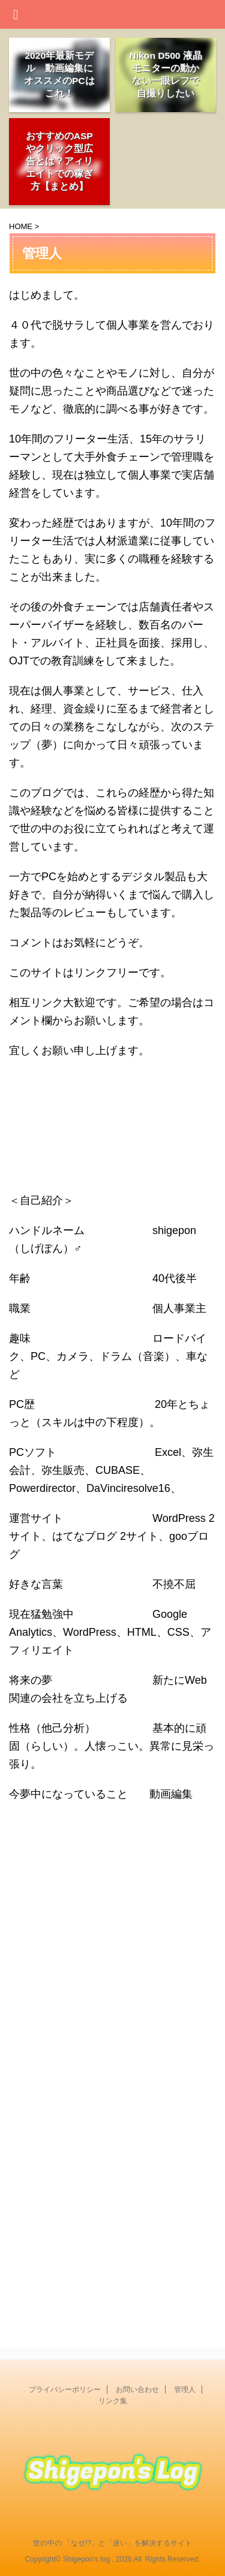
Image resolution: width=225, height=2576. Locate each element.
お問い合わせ (137, 2389)
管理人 (185, 2389)
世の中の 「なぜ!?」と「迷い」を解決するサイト (112, 2543)
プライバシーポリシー (65, 2389)
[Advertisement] (112, 1969)
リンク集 (112, 2401)
